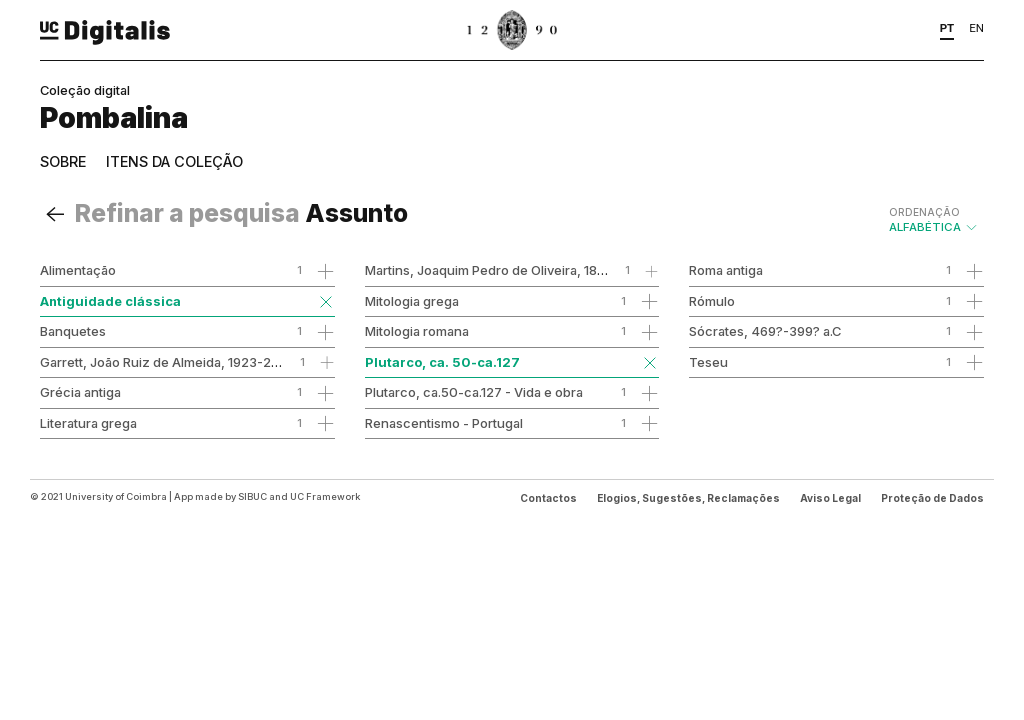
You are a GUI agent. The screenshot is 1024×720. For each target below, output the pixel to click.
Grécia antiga (80, 392)
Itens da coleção (174, 161)
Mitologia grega (412, 301)
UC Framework (325, 496)
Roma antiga (726, 270)
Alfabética (934, 220)
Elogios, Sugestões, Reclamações (688, 498)
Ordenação (924, 212)
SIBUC (252, 496)
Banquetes (73, 331)
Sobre (63, 161)
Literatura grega (88, 423)
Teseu (708, 362)
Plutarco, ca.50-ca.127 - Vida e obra (474, 392)
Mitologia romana (417, 331)
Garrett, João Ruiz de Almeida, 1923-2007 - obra (188, 362)
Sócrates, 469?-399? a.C (765, 331)
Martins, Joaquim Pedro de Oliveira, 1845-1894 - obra (527, 270)
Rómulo (712, 301)
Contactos (548, 498)
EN (976, 28)
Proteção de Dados (932, 498)
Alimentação (78, 270)
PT (947, 28)
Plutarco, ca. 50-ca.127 (442, 362)
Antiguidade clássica (110, 301)
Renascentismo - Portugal (444, 423)
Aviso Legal (830, 498)
